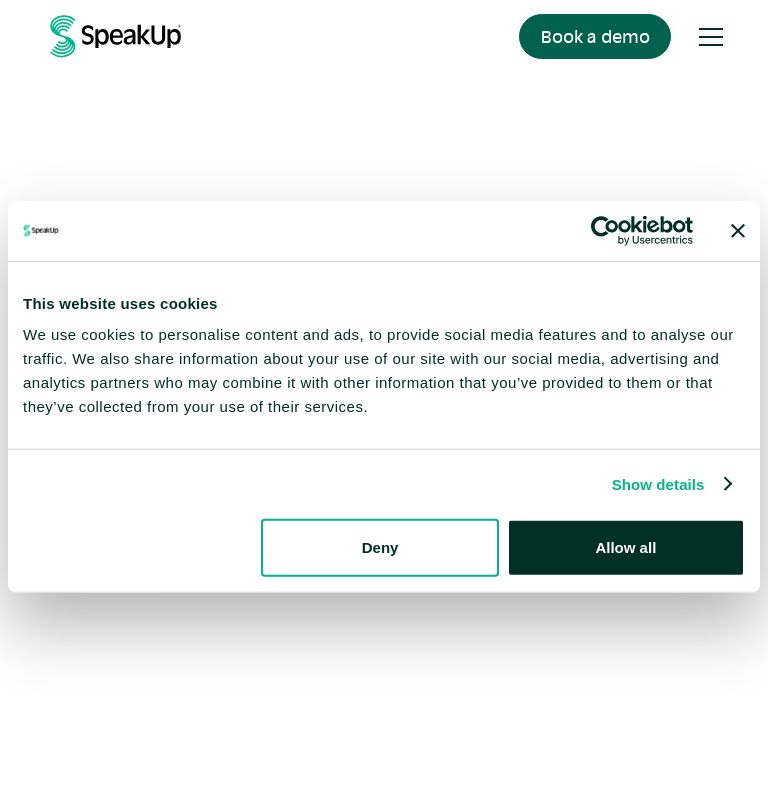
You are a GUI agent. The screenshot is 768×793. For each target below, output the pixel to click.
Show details (658, 483)
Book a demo (595, 36)
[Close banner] (738, 230)
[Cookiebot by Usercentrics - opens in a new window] (605, 230)
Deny (380, 547)
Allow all (625, 547)
